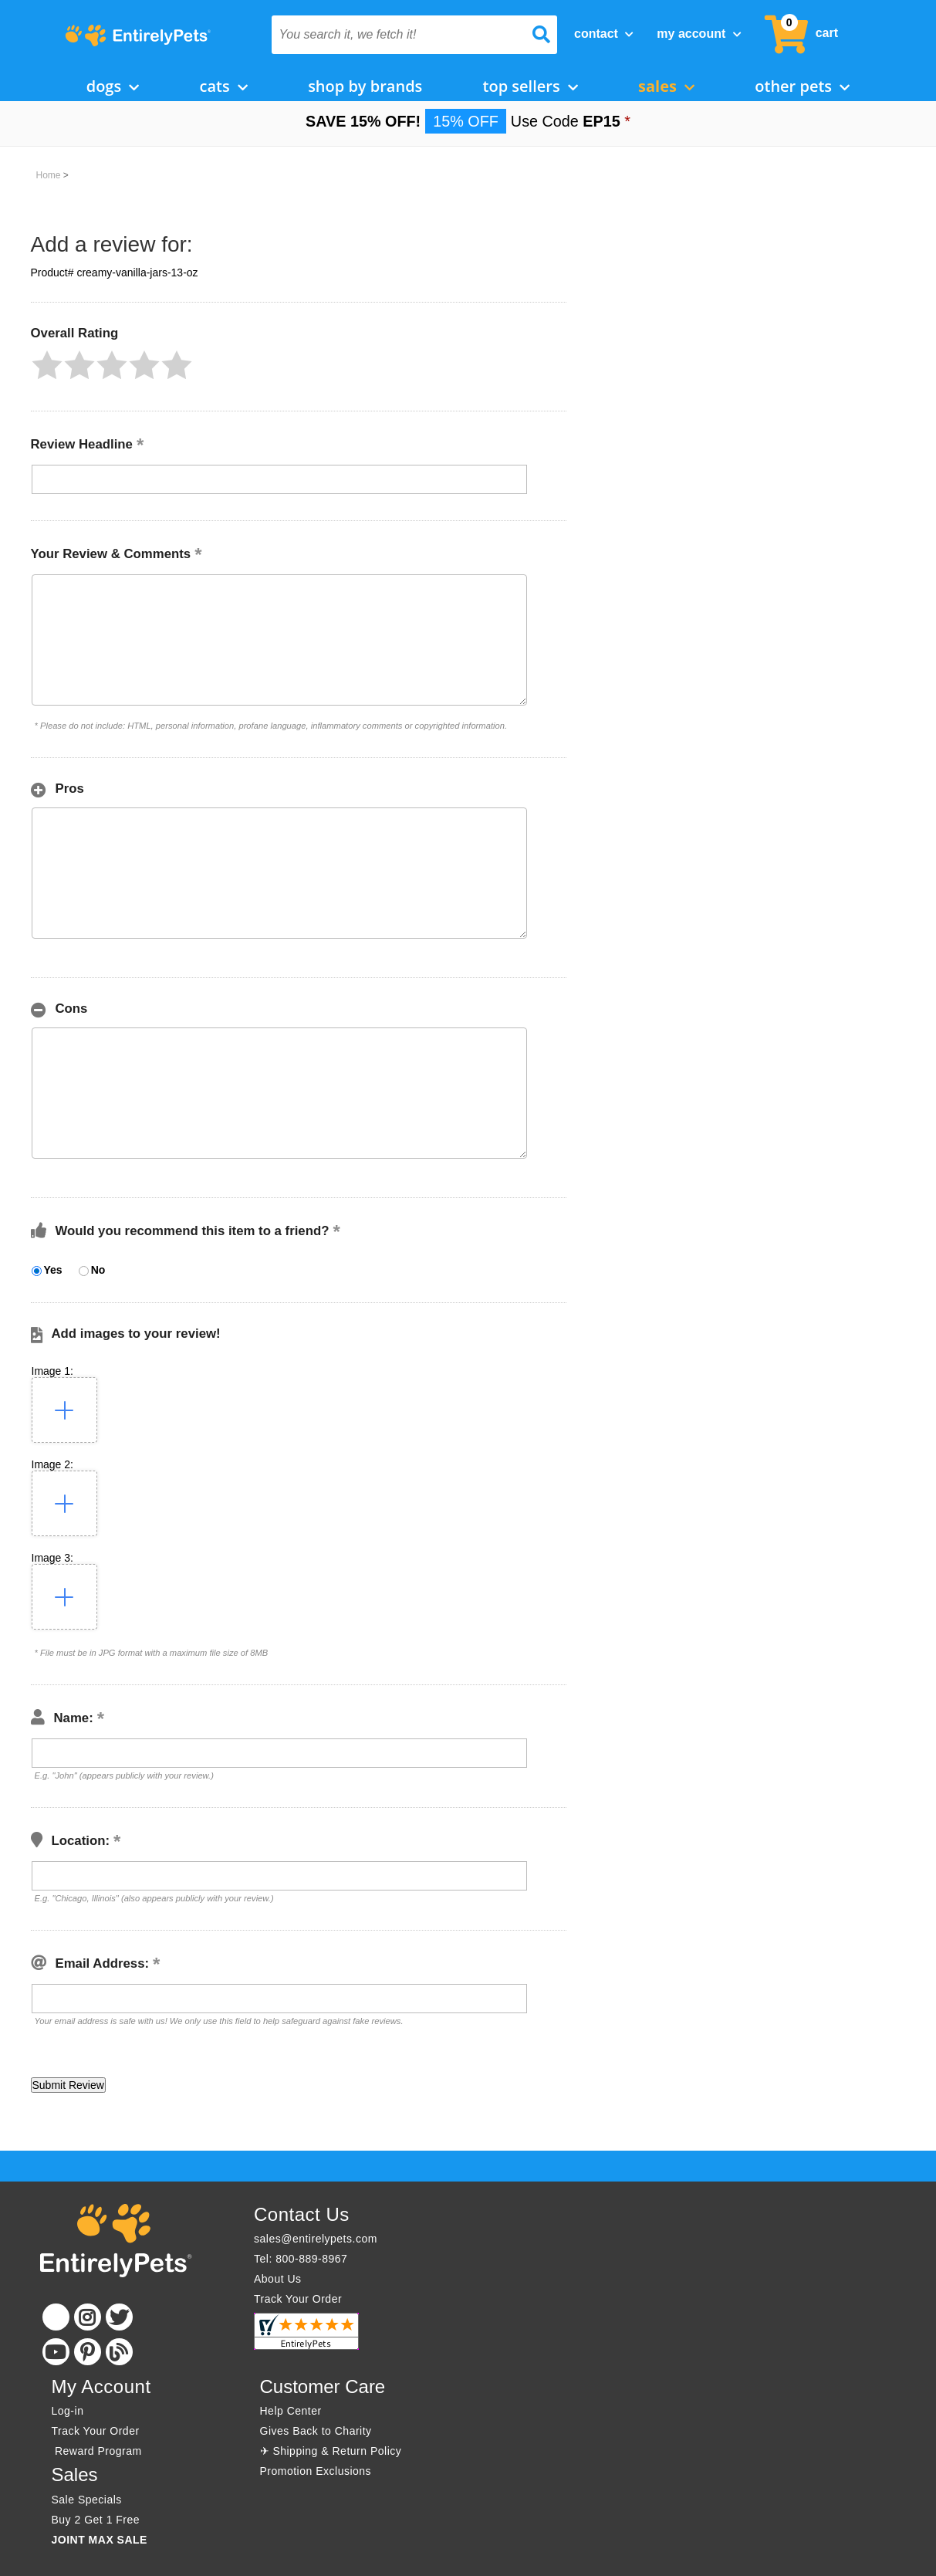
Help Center (291, 2411)
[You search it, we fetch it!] (393, 34)
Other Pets (802, 86)
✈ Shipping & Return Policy (331, 2451)
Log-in (68, 2411)
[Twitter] (119, 2317)
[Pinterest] (87, 2351)
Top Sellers (530, 86)
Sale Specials (87, 2499)
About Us (278, 2279)
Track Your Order (298, 2299)
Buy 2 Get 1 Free (96, 2519)
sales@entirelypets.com (315, 2238)
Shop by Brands (365, 86)
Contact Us (302, 2214)
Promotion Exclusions (316, 2471)
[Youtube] (55, 2351)
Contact (604, 33)
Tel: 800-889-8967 (300, 2259)
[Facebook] (55, 2317)
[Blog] (119, 2351)
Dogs (113, 86)
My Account (699, 33)
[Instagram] (87, 2317)
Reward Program (99, 2451)
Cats (224, 86)
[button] (47, 365)
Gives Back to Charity (316, 2431)
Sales (666, 86)
